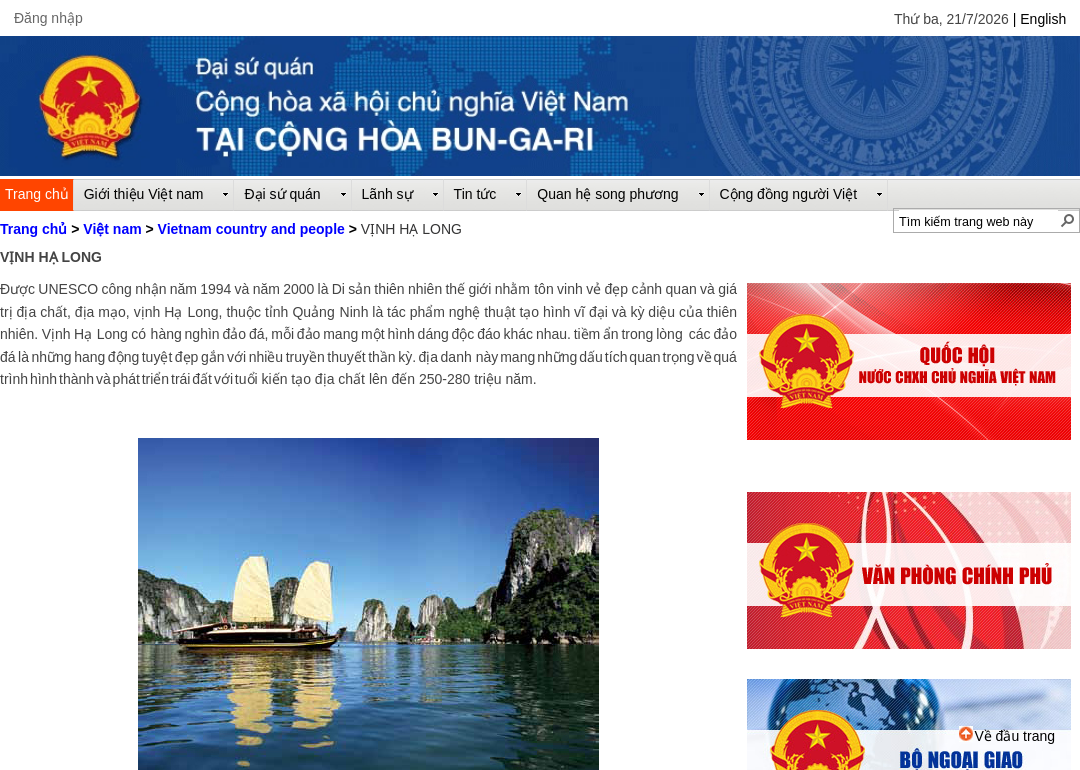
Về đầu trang (1007, 736)
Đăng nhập (48, 18)
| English (1039, 19)
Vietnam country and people (251, 229)
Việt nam (112, 229)
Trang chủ (33, 229)
